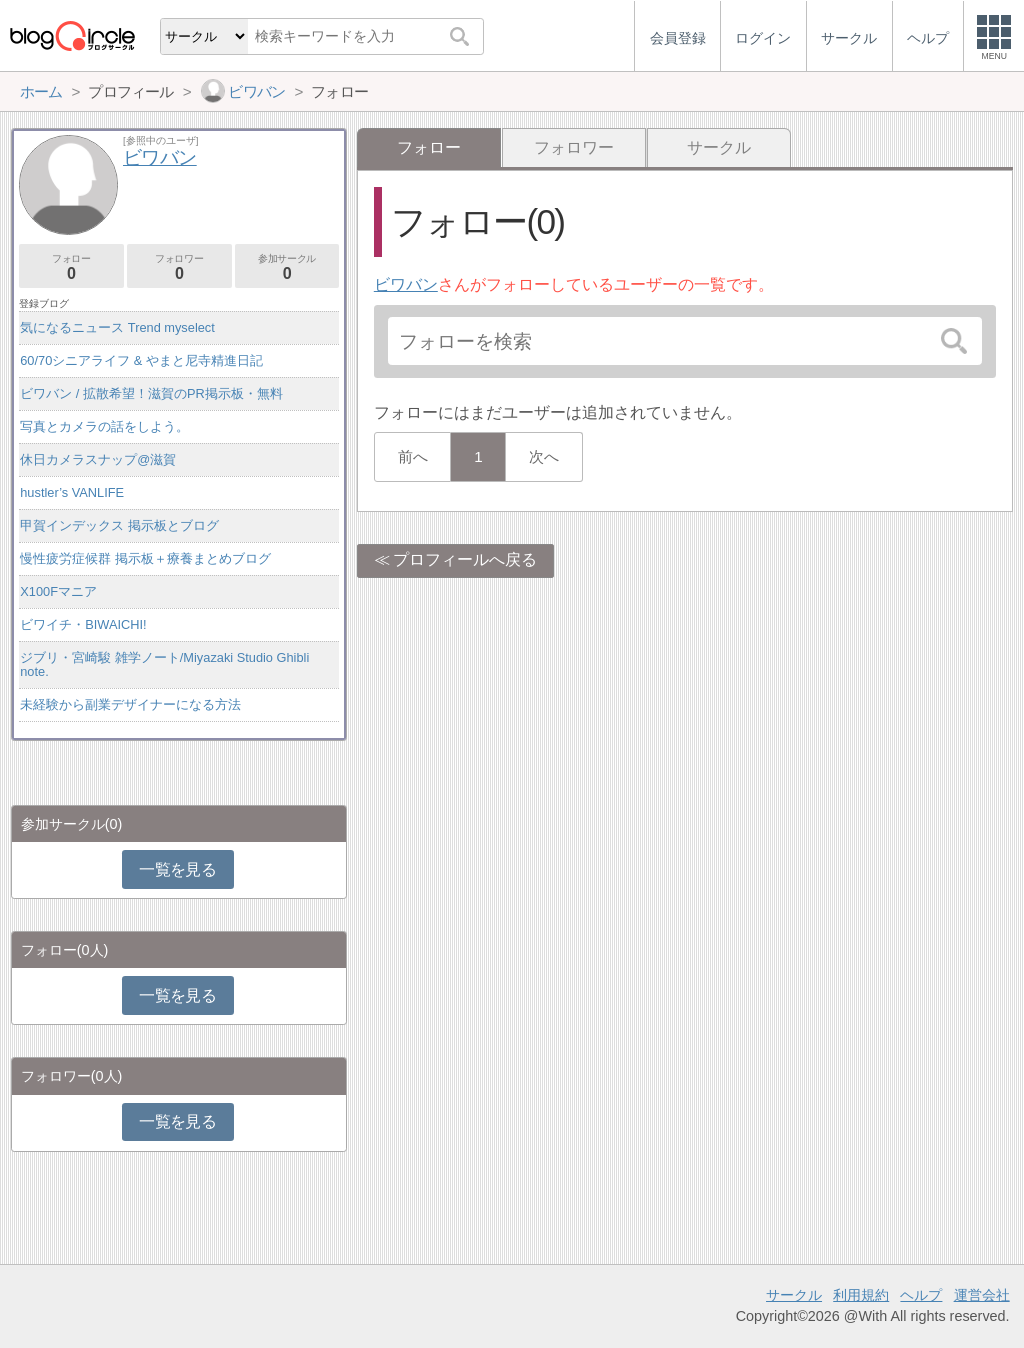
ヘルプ (921, 1295)
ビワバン (406, 284)
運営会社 (982, 1295)
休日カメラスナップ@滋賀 (98, 459)
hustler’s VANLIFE (72, 492)
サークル (719, 147)
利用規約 (861, 1295)
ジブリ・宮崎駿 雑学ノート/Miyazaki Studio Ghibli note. (164, 664)
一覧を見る (177, 869)
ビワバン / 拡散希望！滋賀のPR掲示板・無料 (151, 393)
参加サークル (287, 267)
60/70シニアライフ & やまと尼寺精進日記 (141, 360)
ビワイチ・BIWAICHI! (83, 624)
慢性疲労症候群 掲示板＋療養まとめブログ (145, 558)
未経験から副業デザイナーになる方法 (130, 704)
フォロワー (574, 147)
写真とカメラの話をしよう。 (104, 426)
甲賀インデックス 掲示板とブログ (119, 525)
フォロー (71, 267)
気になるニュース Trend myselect (117, 327)
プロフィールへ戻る (465, 559)
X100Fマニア (58, 591)
